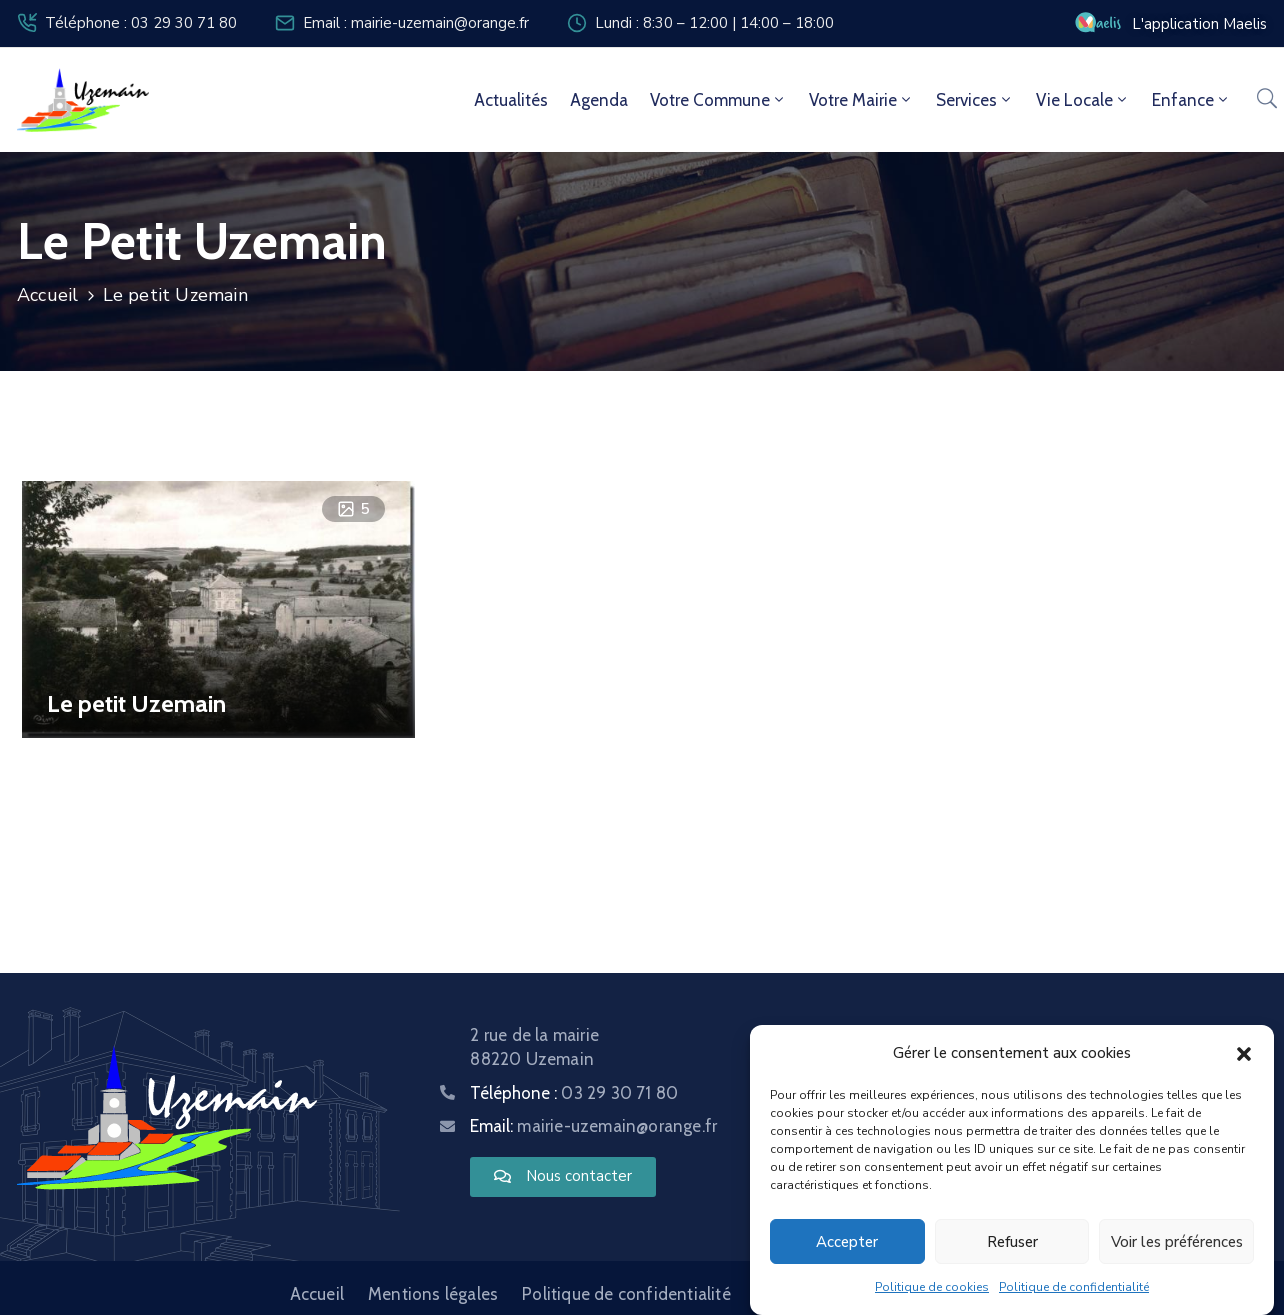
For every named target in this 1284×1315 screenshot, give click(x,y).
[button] (1244, 1053)
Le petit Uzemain (136, 703)
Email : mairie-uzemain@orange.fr (416, 23)
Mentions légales (433, 1294)
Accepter (847, 1242)
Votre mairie (861, 100)
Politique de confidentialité (1074, 1287)
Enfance (1191, 100)
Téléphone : (574, 1093)
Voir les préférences (1177, 1242)
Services (975, 100)
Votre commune (718, 100)
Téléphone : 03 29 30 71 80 (141, 23)
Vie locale (1083, 100)
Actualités (511, 100)
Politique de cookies (932, 1287)
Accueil (47, 295)
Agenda (599, 100)
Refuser (1012, 1242)
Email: (593, 1126)
